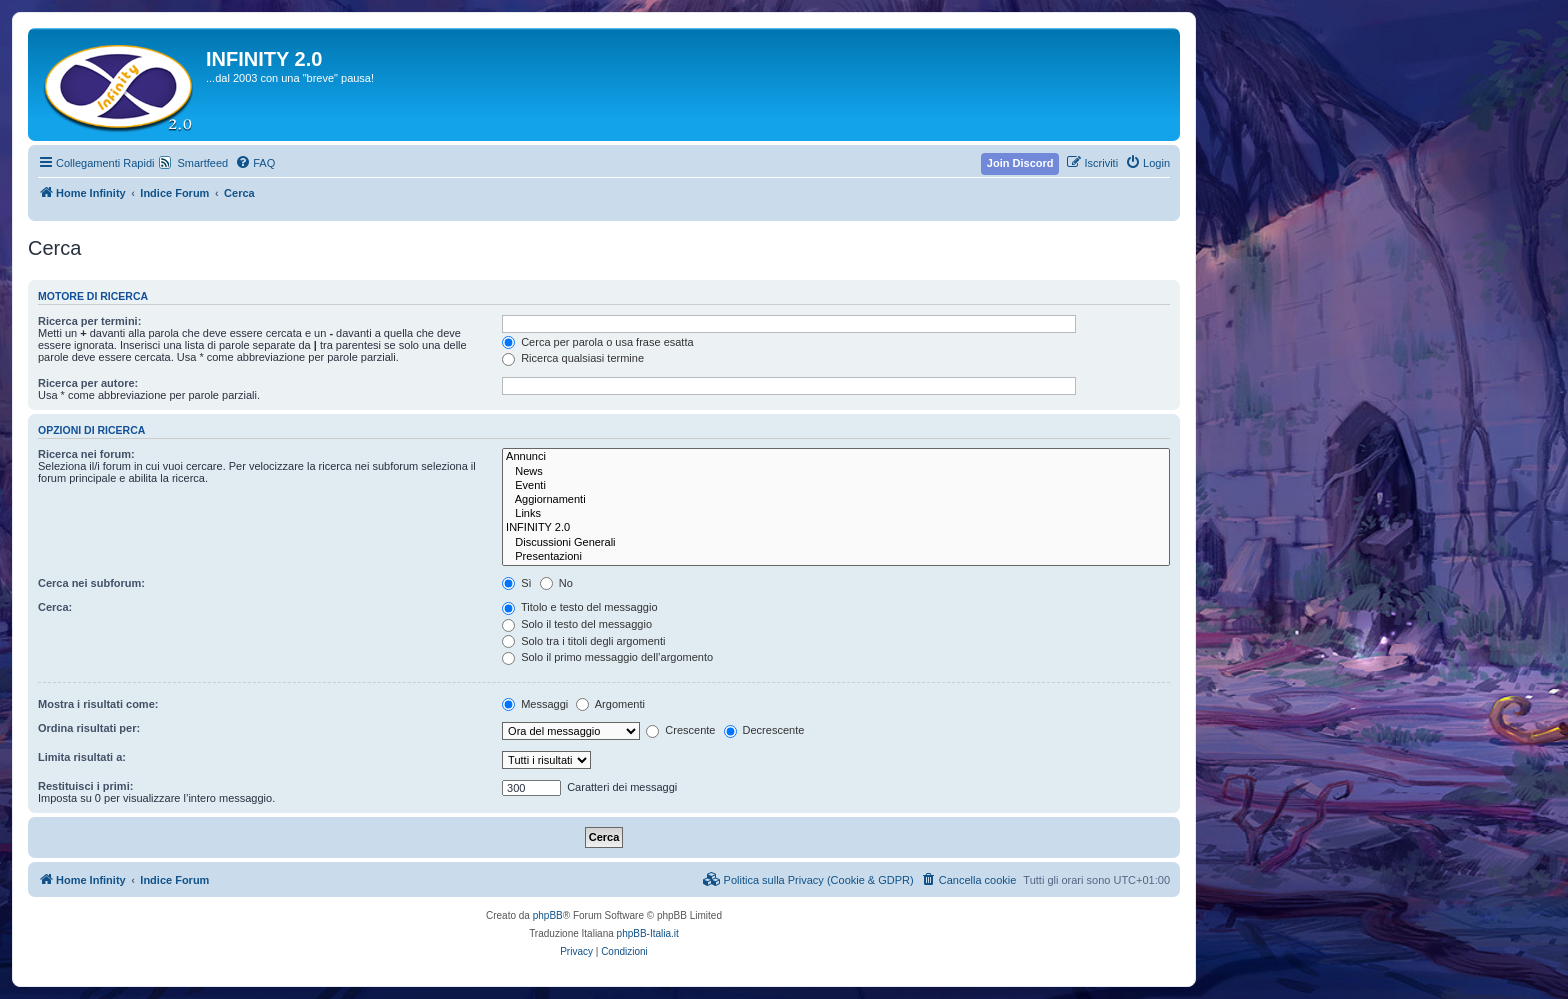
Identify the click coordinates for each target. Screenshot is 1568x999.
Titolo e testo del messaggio (579, 607)
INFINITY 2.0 (836, 528)
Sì (516, 583)
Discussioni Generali (836, 543)
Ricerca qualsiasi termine (573, 358)
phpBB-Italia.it (648, 933)
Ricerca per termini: (89, 321)
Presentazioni (836, 557)
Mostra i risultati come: (98, 704)
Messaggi (535, 704)
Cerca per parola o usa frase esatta (597, 342)
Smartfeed (202, 163)
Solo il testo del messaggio (577, 624)
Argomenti (610, 704)
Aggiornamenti (836, 500)
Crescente (680, 730)
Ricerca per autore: (88, 383)
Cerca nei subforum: (91, 583)
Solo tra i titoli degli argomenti (583, 641)
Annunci (836, 457)
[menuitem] (255, 163)
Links (836, 514)
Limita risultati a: (82, 757)
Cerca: (55, 607)
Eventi (836, 486)
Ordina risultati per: (89, 728)
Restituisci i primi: (85, 786)
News (836, 472)
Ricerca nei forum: (86, 454)
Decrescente (764, 730)
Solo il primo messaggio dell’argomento (607, 657)
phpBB (548, 915)
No (556, 583)
